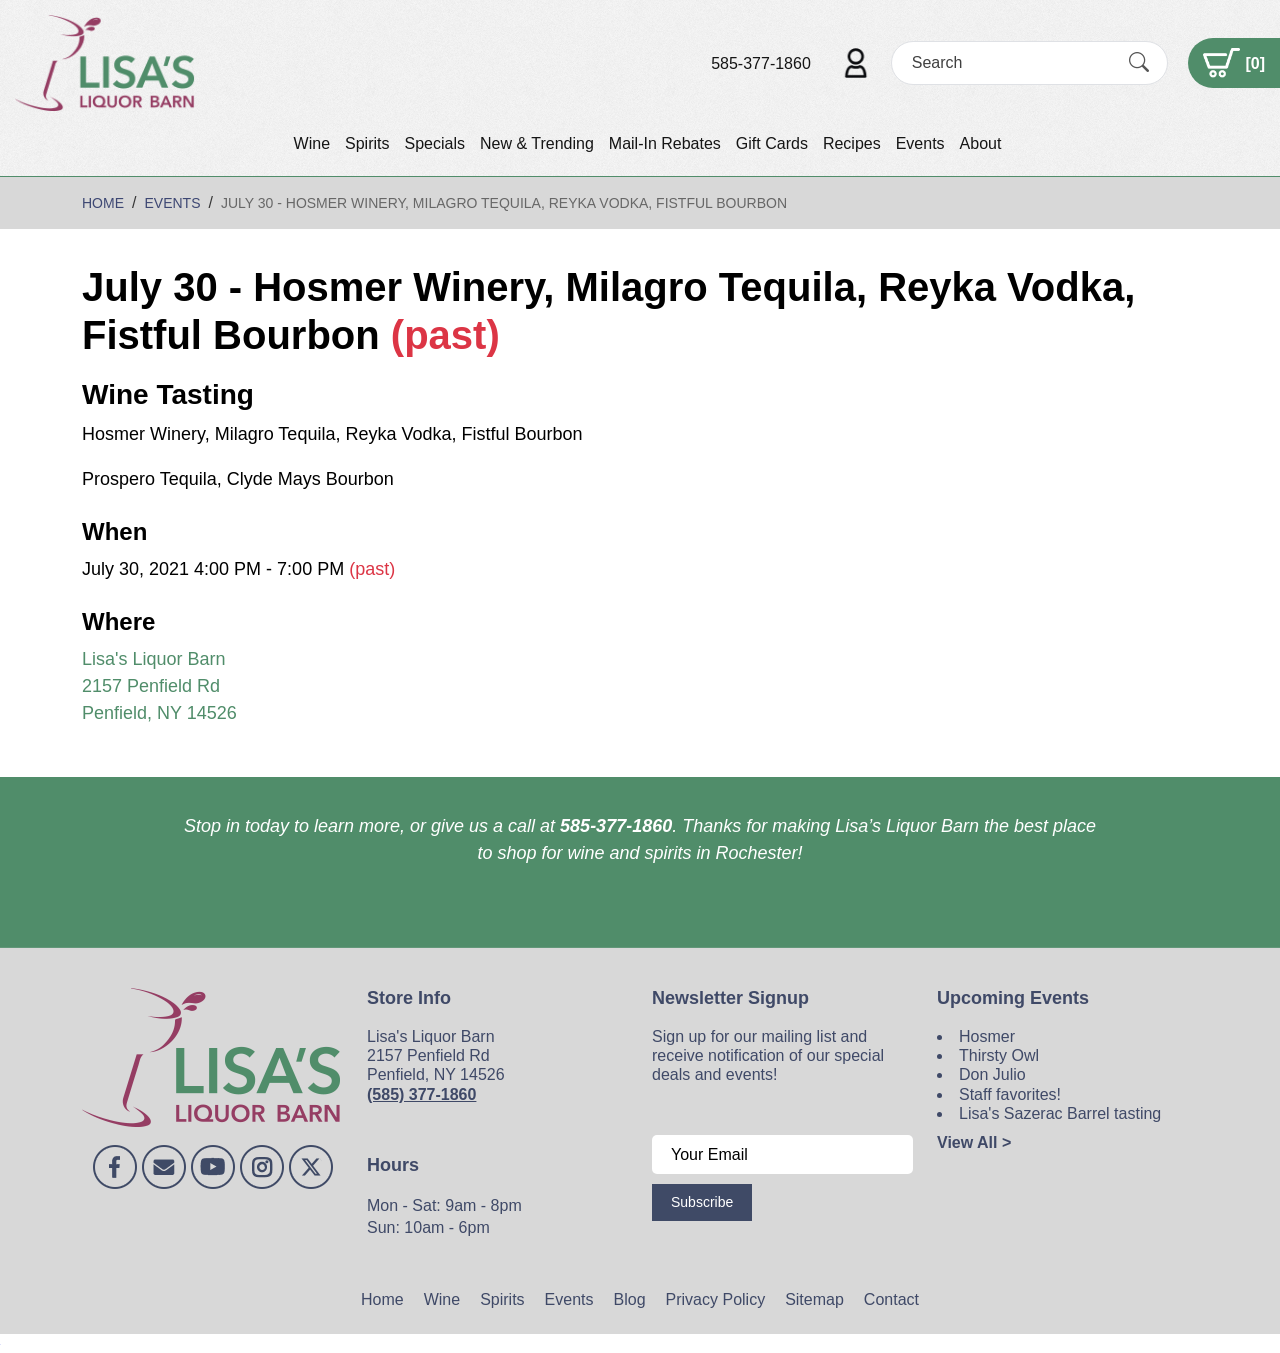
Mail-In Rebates (665, 143)
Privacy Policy (716, 1299)
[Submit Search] (1139, 63)
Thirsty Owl (999, 1055)
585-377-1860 (761, 63)
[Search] (1012, 62)
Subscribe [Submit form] (702, 1202)
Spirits (367, 143)
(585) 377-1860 (421, 1094)
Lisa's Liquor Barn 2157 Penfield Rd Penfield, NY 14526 (159, 686)
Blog (630, 1299)
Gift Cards (772, 143)
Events (920, 143)
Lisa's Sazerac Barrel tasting (1060, 1113)
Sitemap (814, 1299)
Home (382, 1299)
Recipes (852, 143)
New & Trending (537, 143)
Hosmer (987, 1036)
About (981, 143)
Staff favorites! (1010, 1094)
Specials (434, 143)
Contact (891, 1299)
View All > (974, 1142)
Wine (312, 143)
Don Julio (992, 1074)
